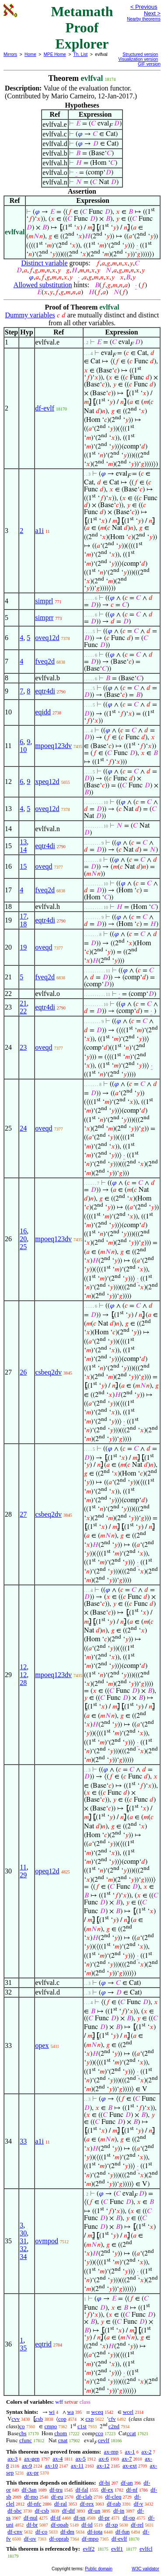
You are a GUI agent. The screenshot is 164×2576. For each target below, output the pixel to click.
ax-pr (32, 2472)
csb (39, 2419)
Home (30, 54)
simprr (44, 617)
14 (23, 849)
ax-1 (130, 2451)
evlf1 (117, 2548)
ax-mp (111, 2451)
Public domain (98, 2568)
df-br (32, 2524)
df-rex (87, 2503)
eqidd (43, 712)
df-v (138, 2503)
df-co (41, 2531)
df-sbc (14, 2510)
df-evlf (45, 408)
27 (23, 1514)
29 (23, 1875)
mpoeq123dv (53, 745)
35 (23, 2348)
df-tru (56, 2489)
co (21, 2426)
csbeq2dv (48, 1372)
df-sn (79, 2517)
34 (23, 2256)
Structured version (140, 54)
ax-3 (12, 2458)
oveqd (43, 866)
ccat (131, 2433)
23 (23, 1047)
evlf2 (88, 2548)
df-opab (59, 2524)
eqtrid (43, 2344)
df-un (94, 2510)
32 (23, 2248)
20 (23, 1239)
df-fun (122, 2531)
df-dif (68, 2510)
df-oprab (59, 2538)
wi (52, 2412)
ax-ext (129, 2465)
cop (62, 2419)
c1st (82, 2426)
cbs (22, 2433)
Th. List (80, 54)
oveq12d (47, 637)
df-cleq (113, 2496)
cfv (112, 2419)
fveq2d (45, 661)
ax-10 (51, 2465)
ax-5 (81, 2458)
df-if (55, 2517)
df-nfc (35, 2503)
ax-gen (31, 2458)
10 (23, 749)
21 (23, 1003)
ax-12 (103, 2465)
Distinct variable (44, 263)
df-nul (31, 2517)
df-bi (104, 2482)
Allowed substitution (43, 285)
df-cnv (14, 2531)
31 (23, 2241)
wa (70, 2412)
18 (23, 924)
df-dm (67, 2531)
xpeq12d (47, 781)
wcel (128, 2412)
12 (23, 1667)
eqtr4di (45, 691)
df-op (128, 2517)
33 (23, 2141)
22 (23, 1011)
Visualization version (138, 59)
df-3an (29, 2489)
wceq (97, 2412)
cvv (15, 2419)
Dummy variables (30, 315)
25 (23, 1246)
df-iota (95, 2531)
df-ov (30, 2538)
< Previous (143, 6)
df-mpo (90, 2538)
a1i (39, 530)
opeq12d (47, 1871)
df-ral (60, 2503)
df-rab (114, 2503)
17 (23, 916)
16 (23, 1231)
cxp (89, 2419)
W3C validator (145, 2568)
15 (23, 866)
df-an (127, 2482)
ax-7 (127, 2458)
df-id (86, 2524)
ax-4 (57, 2458)
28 (23, 1682)
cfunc (25, 2440)
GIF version (149, 64)
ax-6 (104, 2458)
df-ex (107, 2489)
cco (99, 2433)
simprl (44, 601)
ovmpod (46, 2241)
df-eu (57, 2496)
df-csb (42, 2510)
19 (23, 947)
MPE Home (55, 54)
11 (23, 1867)
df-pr (104, 2517)
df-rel (137, 2524)
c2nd (113, 2426)
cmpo (50, 2426)
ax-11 (77, 2465)
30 (23, 2233)
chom (60, 2433)
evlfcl (146, 2548)
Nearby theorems (144, 19)
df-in (118, 2510)
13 (23, 842)
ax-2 (146, 2451)
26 (23, 1372)
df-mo (31, 2496)
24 (23, 1128)
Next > (152, 13)
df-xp (111, 2524)
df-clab (84, 2496)
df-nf (131, 2489)
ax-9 (27, 2465)
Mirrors (10, 54)
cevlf (103, 2440)
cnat (63, 2440)
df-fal (82, 2489)
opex (42, 2045)
